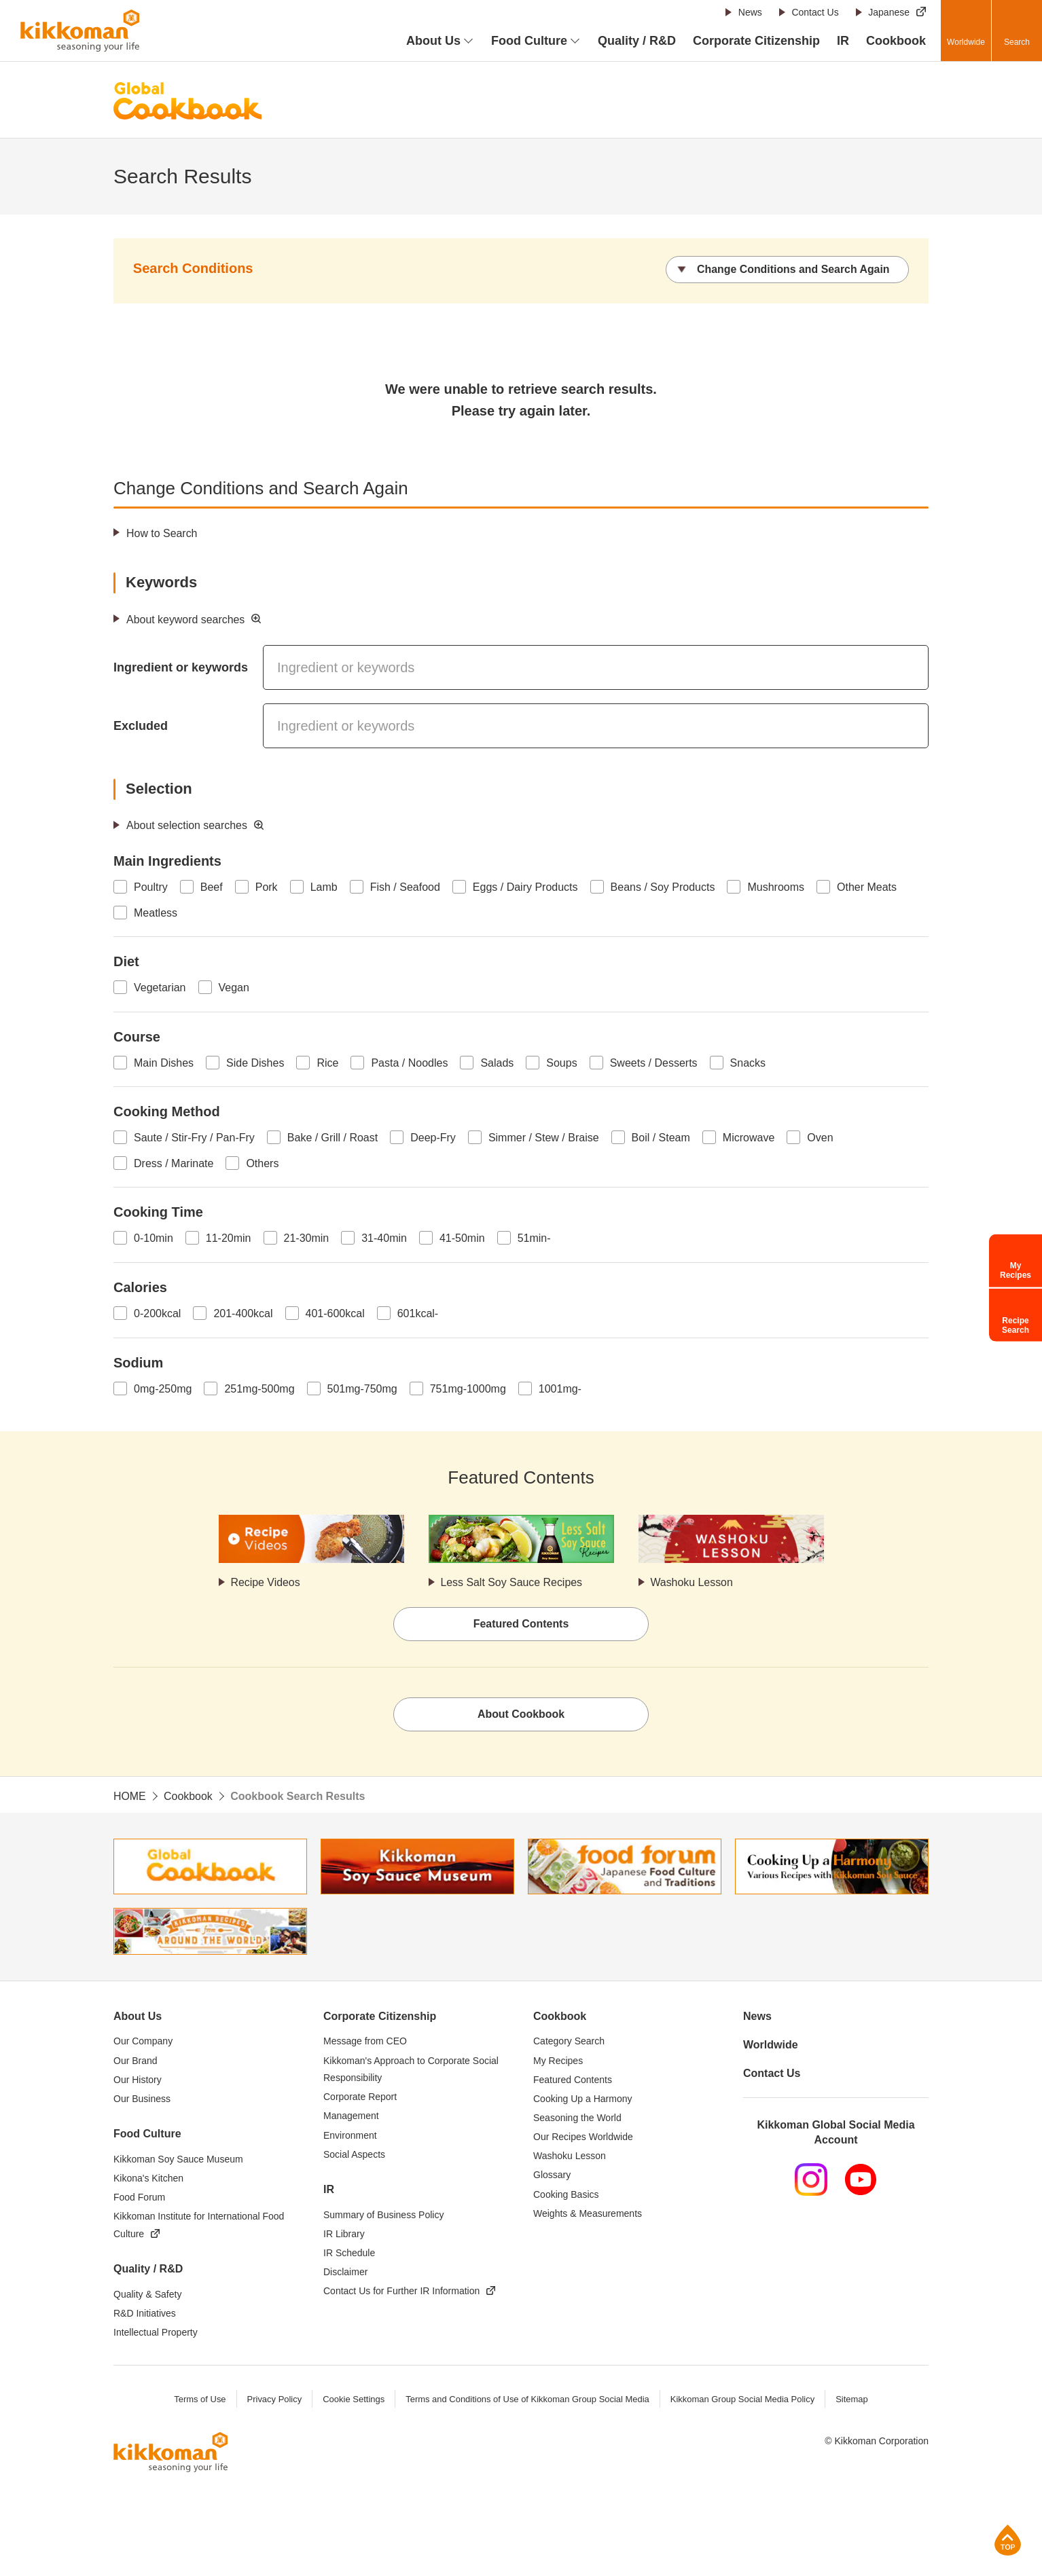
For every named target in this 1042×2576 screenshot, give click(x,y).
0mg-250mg (163, 1389)
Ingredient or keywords (180, 667)
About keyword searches (185, 619)
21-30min (306, 1238)
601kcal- (417, 1313)
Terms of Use (199, 2400)
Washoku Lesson (692, 1582)
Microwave (748, 1137)
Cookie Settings (353, 2400)
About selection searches (187, 825)
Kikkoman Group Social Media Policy (742, 2400)
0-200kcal (157, 1313)
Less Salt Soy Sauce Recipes (512, 1582)
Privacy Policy (273, 2400)
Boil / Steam (661, 1137)
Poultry (151, 887)
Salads (497, 1063)
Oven (820, 1137)
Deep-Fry (433, 1137)
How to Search (162, 533)
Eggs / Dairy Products (525, 887)
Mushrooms (775, 887)
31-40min (384, 1238)
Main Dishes (164, 1063)
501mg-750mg (362, 1389)
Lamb (324, 887)
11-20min (228, 1238)
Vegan (234, 987)
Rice (327, 1063)
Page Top (1008, 2540)
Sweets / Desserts (654, 1063)
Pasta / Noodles (409, 1063)
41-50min (462, 1238)
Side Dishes (255, 1063)
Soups (561, 1063)
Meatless (155, 913)
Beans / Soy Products (663, 887)
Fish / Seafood (405, 887)
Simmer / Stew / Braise (543, 1137)
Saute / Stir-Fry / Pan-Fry (194, 1137)
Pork (266, 887)
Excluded (140, 726)
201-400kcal (242, 1313)
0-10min (153, 1238)
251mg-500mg (259, 1389)
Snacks (748, 1063)
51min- (534, 1238)
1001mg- (560, 1389)
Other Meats (867, 887)
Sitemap (852, 2400)
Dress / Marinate (173, 1163)
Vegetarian (160, 987)
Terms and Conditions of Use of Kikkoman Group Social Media (527, 2400)
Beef (211, 887)
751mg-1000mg (468, 1389)
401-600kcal (335, 1313)
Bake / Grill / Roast (332, 1137)
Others (262, 1163)
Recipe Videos (266, 1582)
